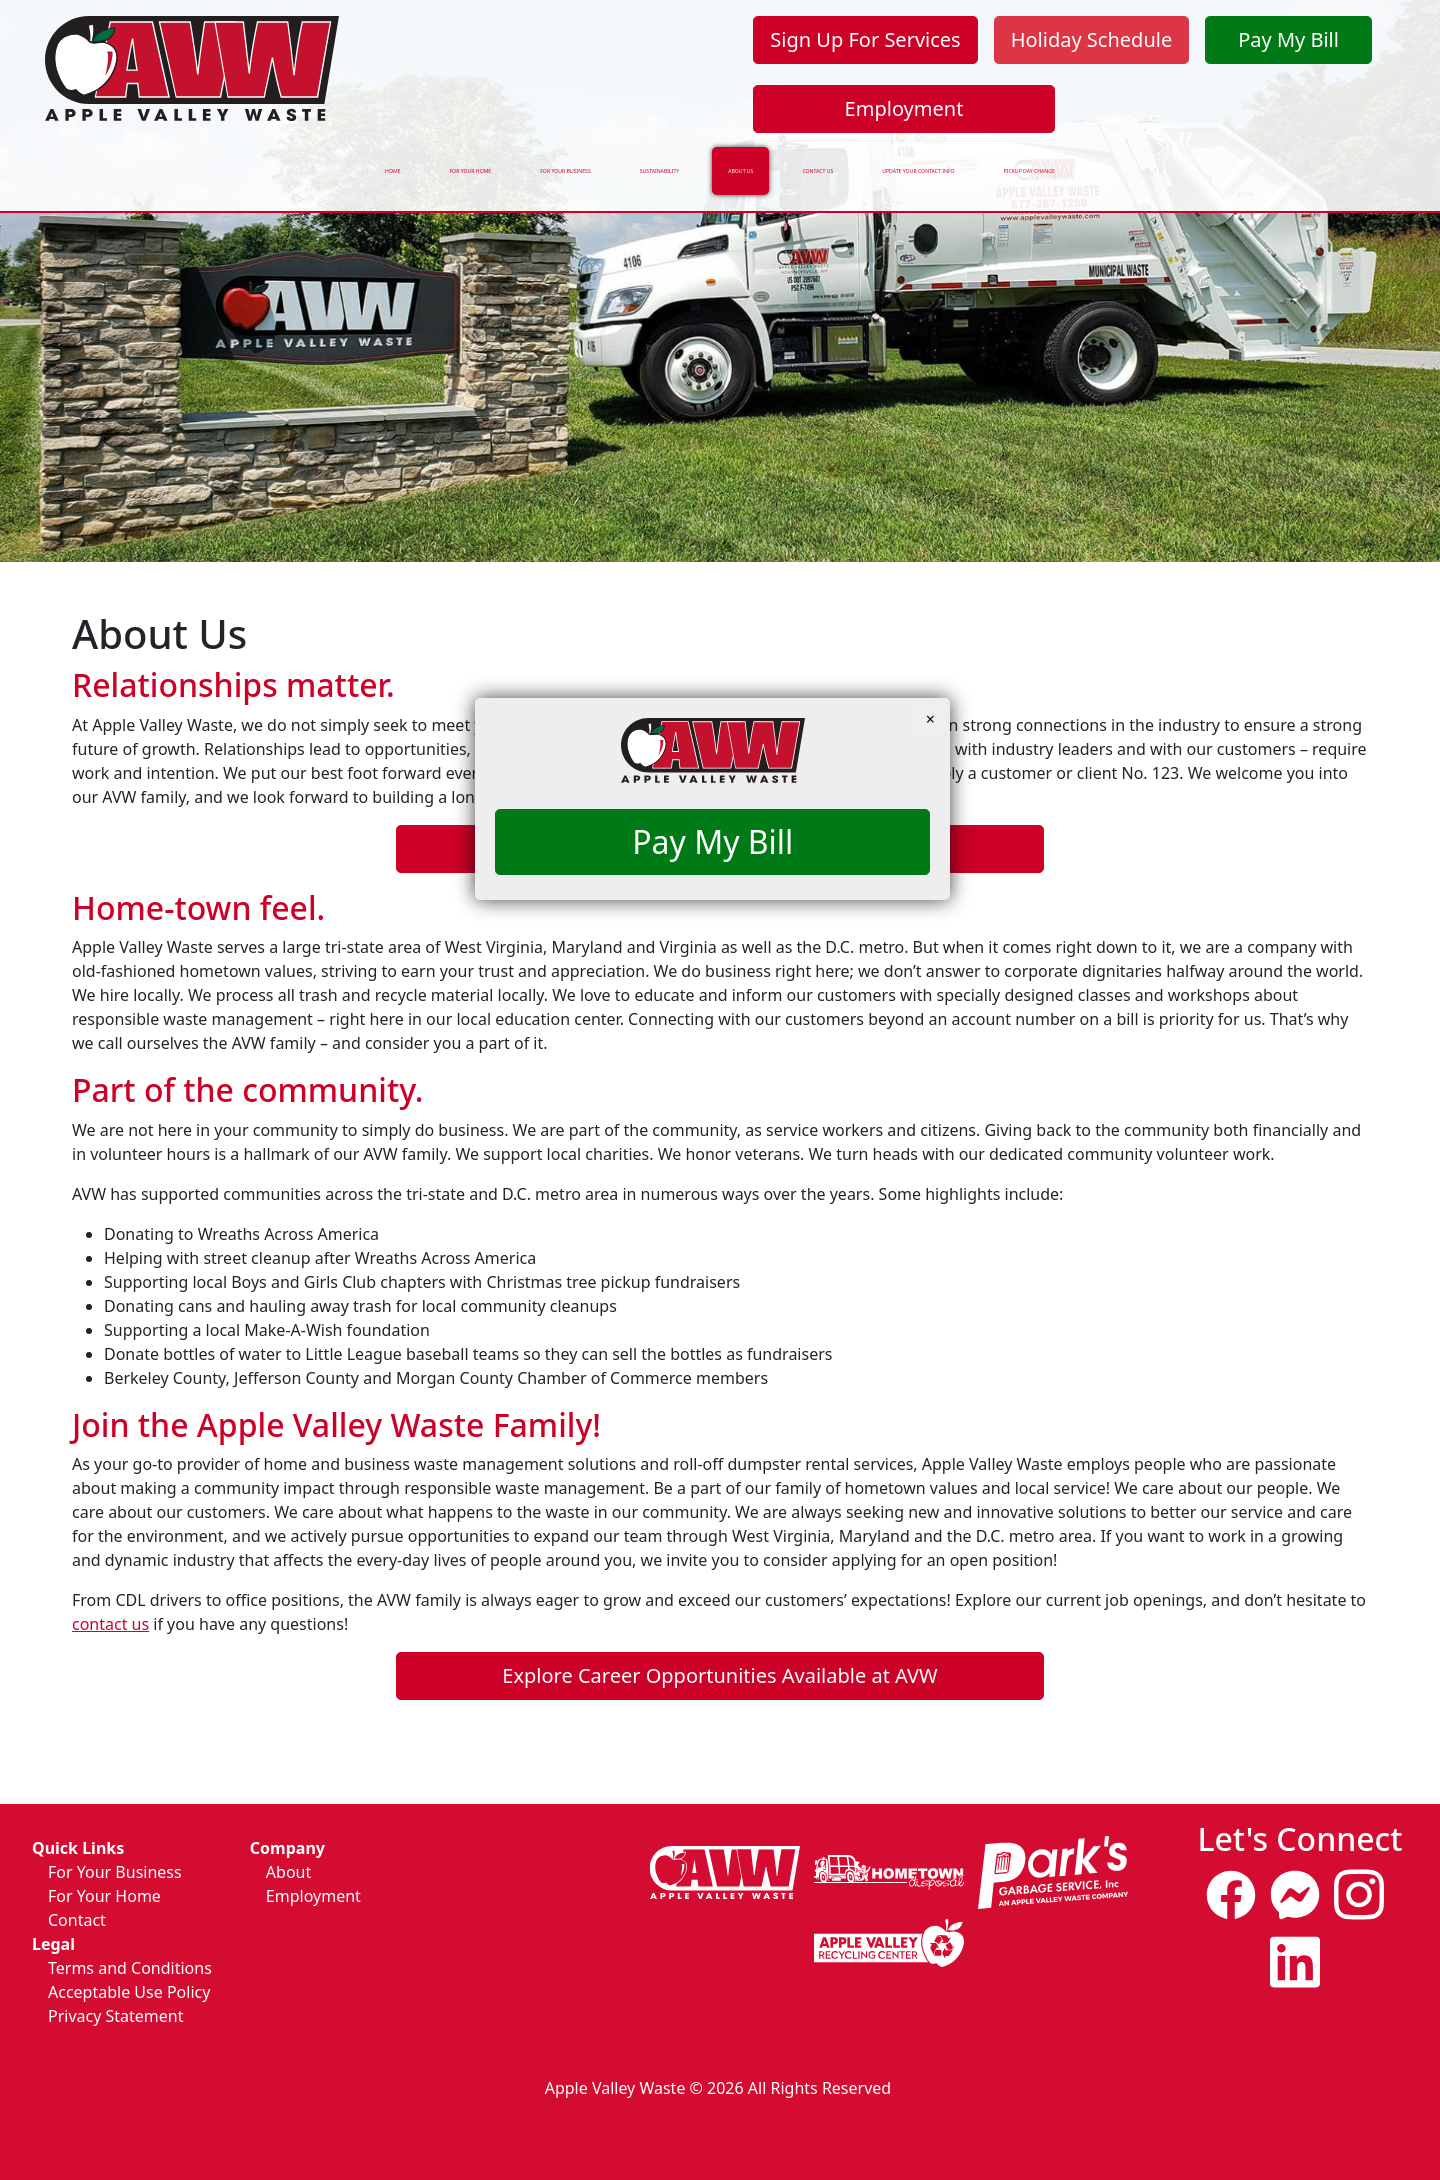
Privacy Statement (116, 2016)
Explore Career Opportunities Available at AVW (719, 1675)
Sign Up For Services (865, 39)
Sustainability (595, 161)
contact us (110, 1624)
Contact (77, 1920)
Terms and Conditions (130, 1968)
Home (113, 161)
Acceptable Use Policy (129, 1992)
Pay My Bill (1288, 39)
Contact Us (861, 161)
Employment (904, 108)
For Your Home (242, 161)
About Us (734, 161)
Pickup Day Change (1275, 161)
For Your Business (420, 161)
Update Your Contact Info (1055, 161)
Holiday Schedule (1091, 39)
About (288, 1872)
